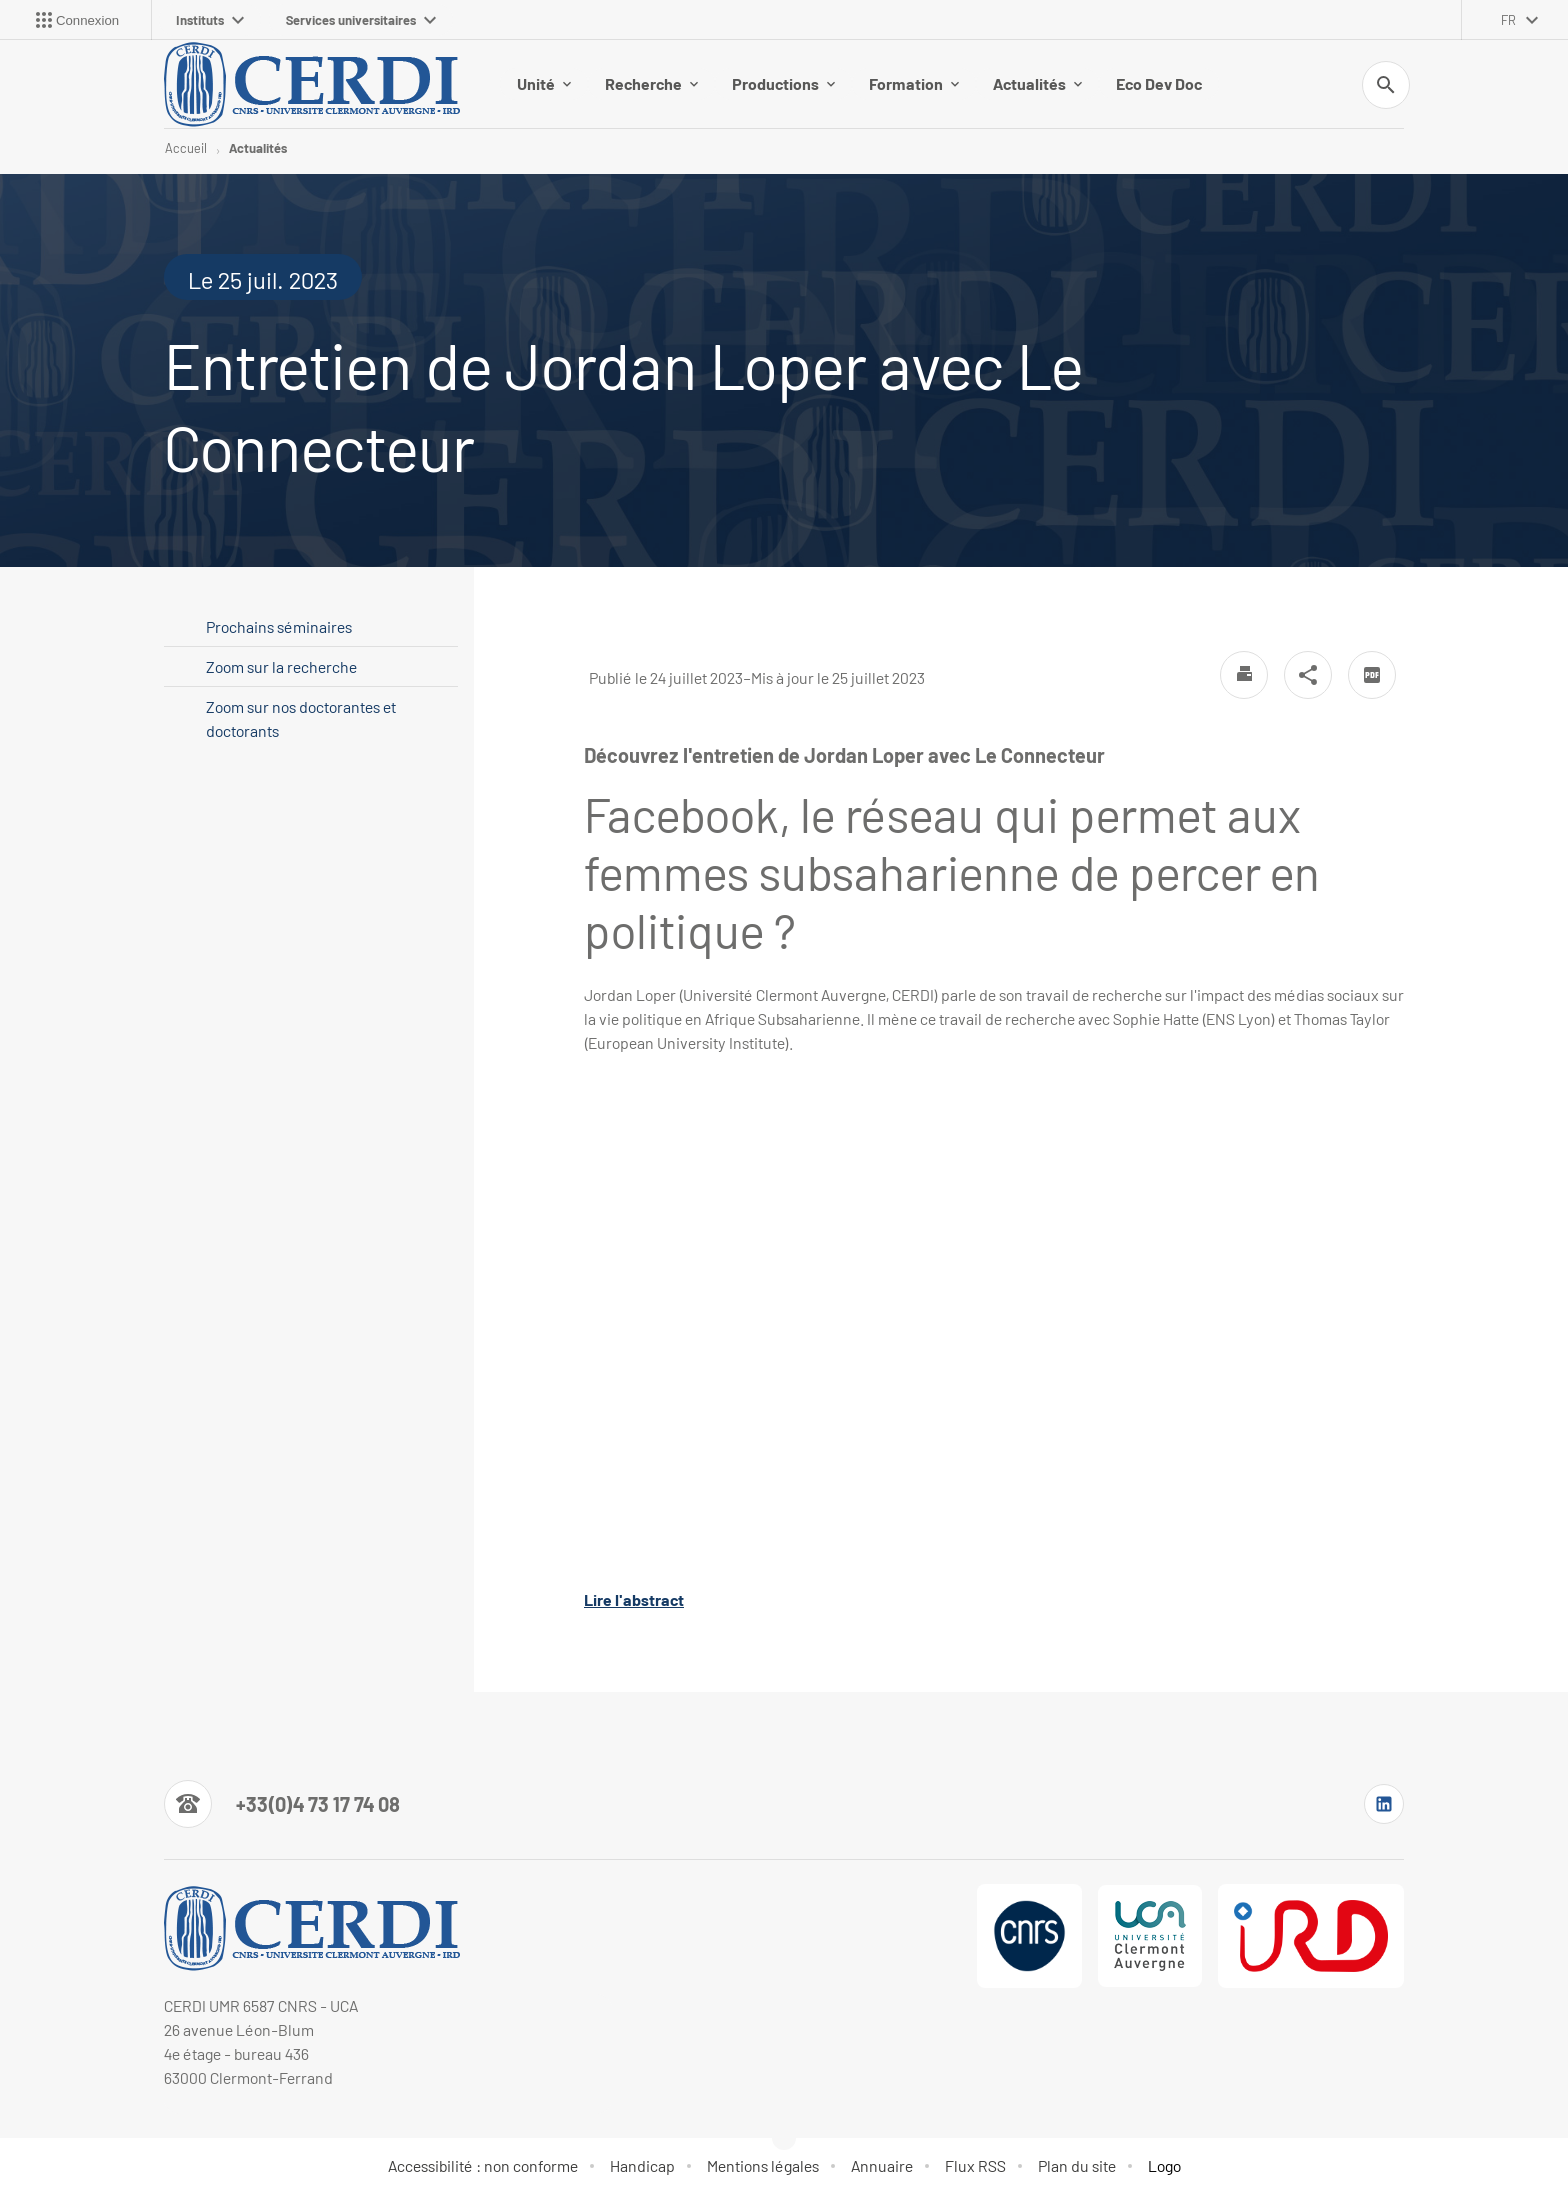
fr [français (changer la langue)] (1508, 20)
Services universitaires (361, 20)
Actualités (1037, 83)
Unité (544, 83)
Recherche (651, 83)
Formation (914, 83)
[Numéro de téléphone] (282, 1804)
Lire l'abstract (634, 1599)
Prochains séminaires (279, 626)
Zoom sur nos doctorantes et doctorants (301, 718)
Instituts (210, 20)
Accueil (186, 148)
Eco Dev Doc (1159, 83)
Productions (783, 83)
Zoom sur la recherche (281, 666)
